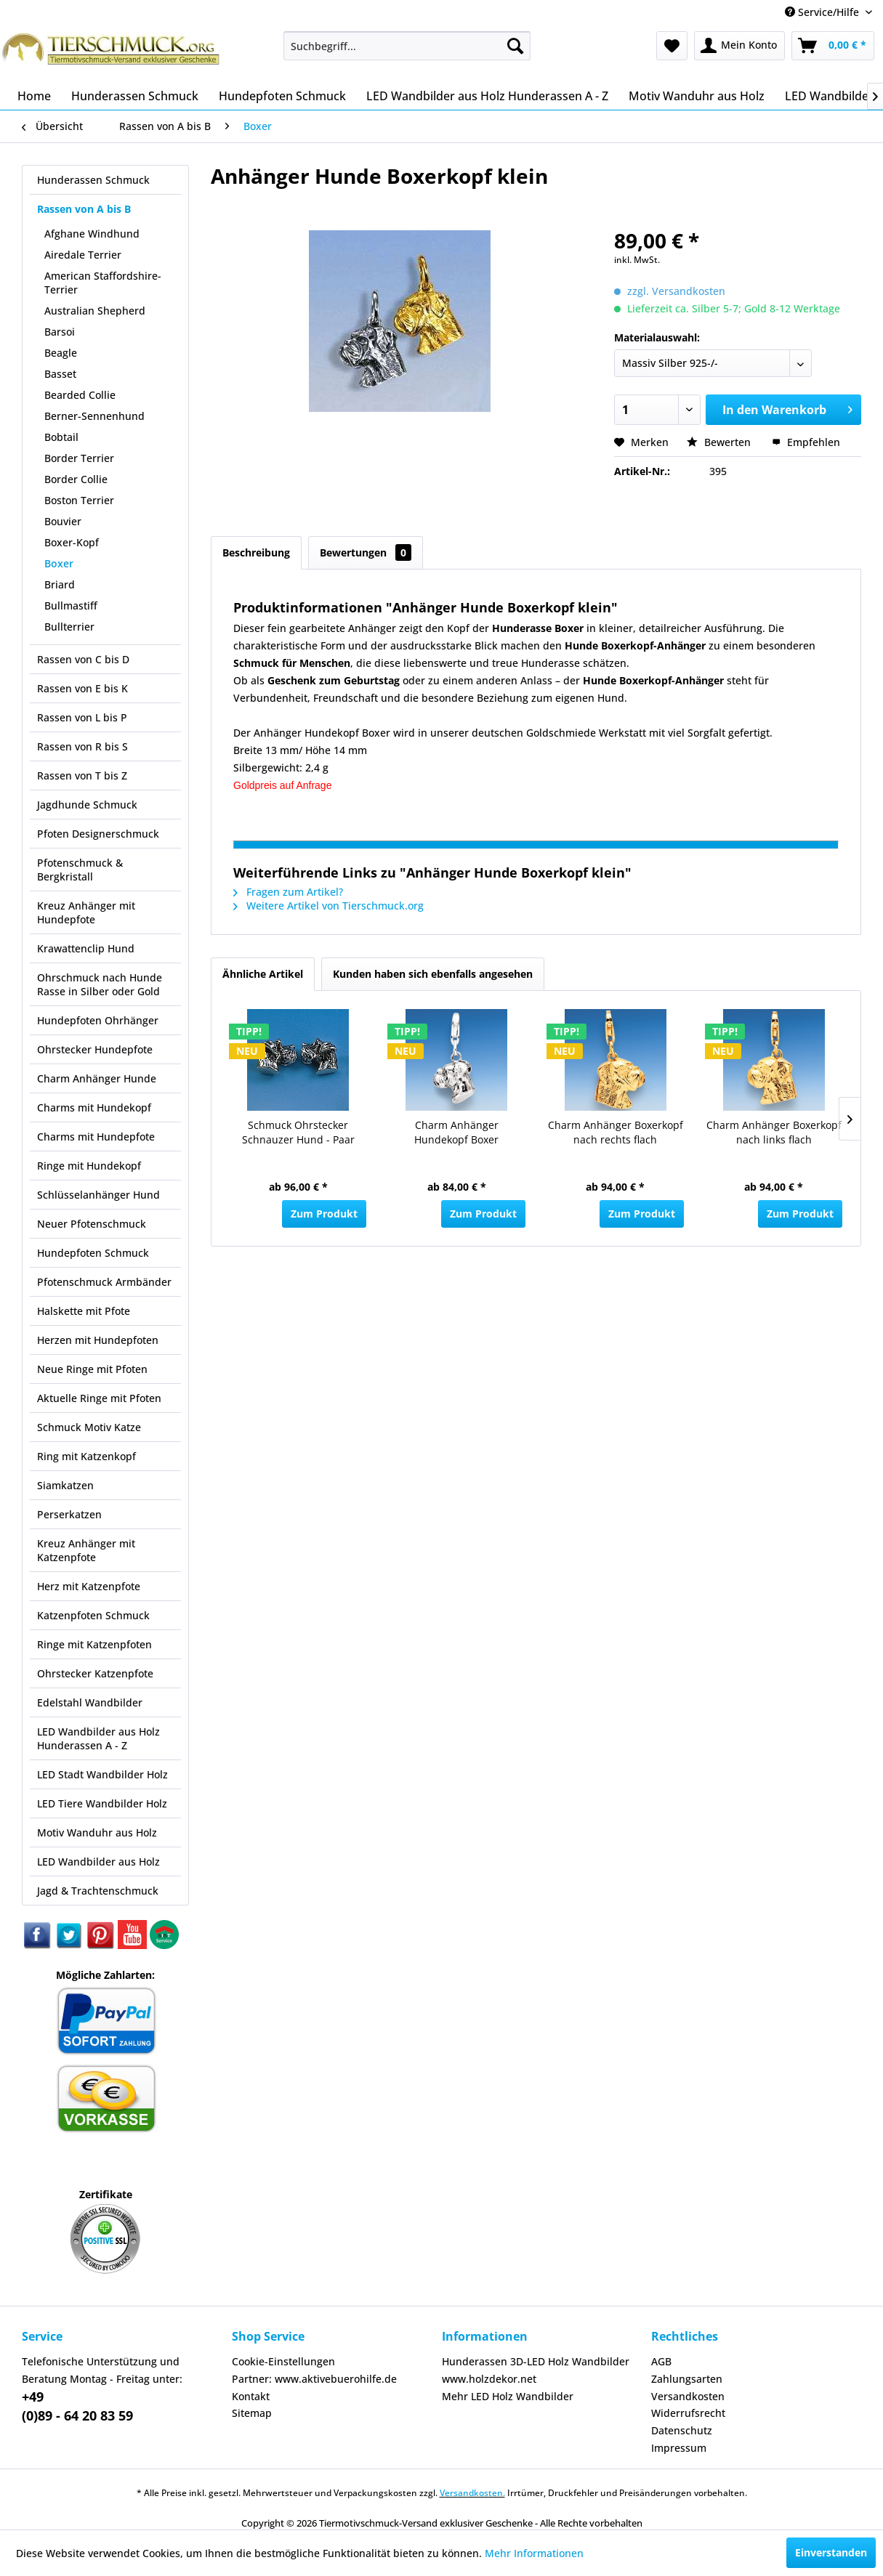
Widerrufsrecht (688, 2413)
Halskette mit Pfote (83, 1311)
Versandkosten (688, 2396)
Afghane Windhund (92, 233)
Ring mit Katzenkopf (86, 1456)
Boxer (58, 563)
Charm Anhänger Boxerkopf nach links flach (774, 1132)
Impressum (678, 2448)
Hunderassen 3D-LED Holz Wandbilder (535, 2361)
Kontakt (251, 2396)
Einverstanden (831, 2552)
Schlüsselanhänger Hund (98, 1195)
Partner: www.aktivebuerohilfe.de (314, 2379)
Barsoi (59, 332)
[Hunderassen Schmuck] (135, 96)
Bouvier (62, 521)
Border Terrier (79, 458)
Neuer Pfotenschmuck (91, 1224)
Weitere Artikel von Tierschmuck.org (328, 905)
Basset (60, 374)
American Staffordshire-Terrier (102, 282)
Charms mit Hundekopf (94, 1107)
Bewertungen (365, 552)
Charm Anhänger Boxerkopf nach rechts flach (615, 1132)
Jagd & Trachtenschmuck (97, 1890)
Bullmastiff (70, 605)
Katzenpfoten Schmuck (93, 1615)
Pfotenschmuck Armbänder (104, 1282)
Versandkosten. (472, 2493)
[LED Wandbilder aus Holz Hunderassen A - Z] (487, 96)
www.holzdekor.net (489, 2379)
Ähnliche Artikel (262, 974)
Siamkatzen (65, 1485)
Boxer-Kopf (71, 542)
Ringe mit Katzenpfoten (94, 1644)
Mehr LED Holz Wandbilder (507, 2396)
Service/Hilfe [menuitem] (823, 12)
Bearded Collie (80, 395)
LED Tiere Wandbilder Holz (102, 1803)
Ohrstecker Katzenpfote (95, 1673)
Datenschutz (681, 2430)
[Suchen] (515, 45)
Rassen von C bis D (83, 659)
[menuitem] (407, 45)
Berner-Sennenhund (94, 416)
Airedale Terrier (82, 255)
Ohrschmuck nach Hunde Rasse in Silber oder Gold (99, 984)
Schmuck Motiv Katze (89, 1427)
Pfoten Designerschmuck (98, 834)
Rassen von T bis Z (82, 775)
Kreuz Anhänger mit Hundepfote (86, 912)
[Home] (34, 96)
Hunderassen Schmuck (93, 180)
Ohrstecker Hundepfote (95, 1049)
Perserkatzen (69, 1514)
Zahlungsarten (686, 2379)
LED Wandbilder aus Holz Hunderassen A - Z (98, 1738)
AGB (661, 2361)
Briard (59, 584)
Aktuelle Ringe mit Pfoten (99, 1398)
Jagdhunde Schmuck (87, 804)
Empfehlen (806, 442)
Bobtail (61, 437)
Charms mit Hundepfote (96, 1136)
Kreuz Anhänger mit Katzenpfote (86, 1550)
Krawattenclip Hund (85, 948)
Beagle (60, 353)
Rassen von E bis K (82, 688)
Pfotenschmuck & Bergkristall (80, 869)
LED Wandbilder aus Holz (98, 1861)
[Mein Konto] (739, 45)
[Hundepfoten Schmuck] (282, 96)
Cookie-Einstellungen (283, 2361)
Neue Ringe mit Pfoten (92, 1369)
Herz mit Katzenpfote (88, 1586)
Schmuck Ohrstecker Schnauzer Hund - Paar (298, 1132)
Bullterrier (69, 626)
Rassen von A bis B (84, 209)
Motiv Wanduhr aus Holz (97, 1832)
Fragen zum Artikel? (288, 892)
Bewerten (720, 442)
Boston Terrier (79, 500)
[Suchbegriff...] (407, 45)
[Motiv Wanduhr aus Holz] (696, 96)
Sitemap (252, 2413)
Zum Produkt (324, 1213)
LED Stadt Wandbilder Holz (102, 1774)
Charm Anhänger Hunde (96, 1078)
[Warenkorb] (832, 45)
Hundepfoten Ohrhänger (97, 1020)
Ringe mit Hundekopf (89, 1165)
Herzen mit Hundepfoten (97, 1340)
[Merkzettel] (672, 45)
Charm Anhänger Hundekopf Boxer (456, 1132)
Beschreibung (256, 552)
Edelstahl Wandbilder (89, 1702)
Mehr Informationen (534, 2553)
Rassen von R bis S (82, 746)
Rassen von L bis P (82, 717)
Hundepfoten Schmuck (93, 1253)
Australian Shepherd (94, 310)
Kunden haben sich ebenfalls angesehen (433, 974)
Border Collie (76, 479)
